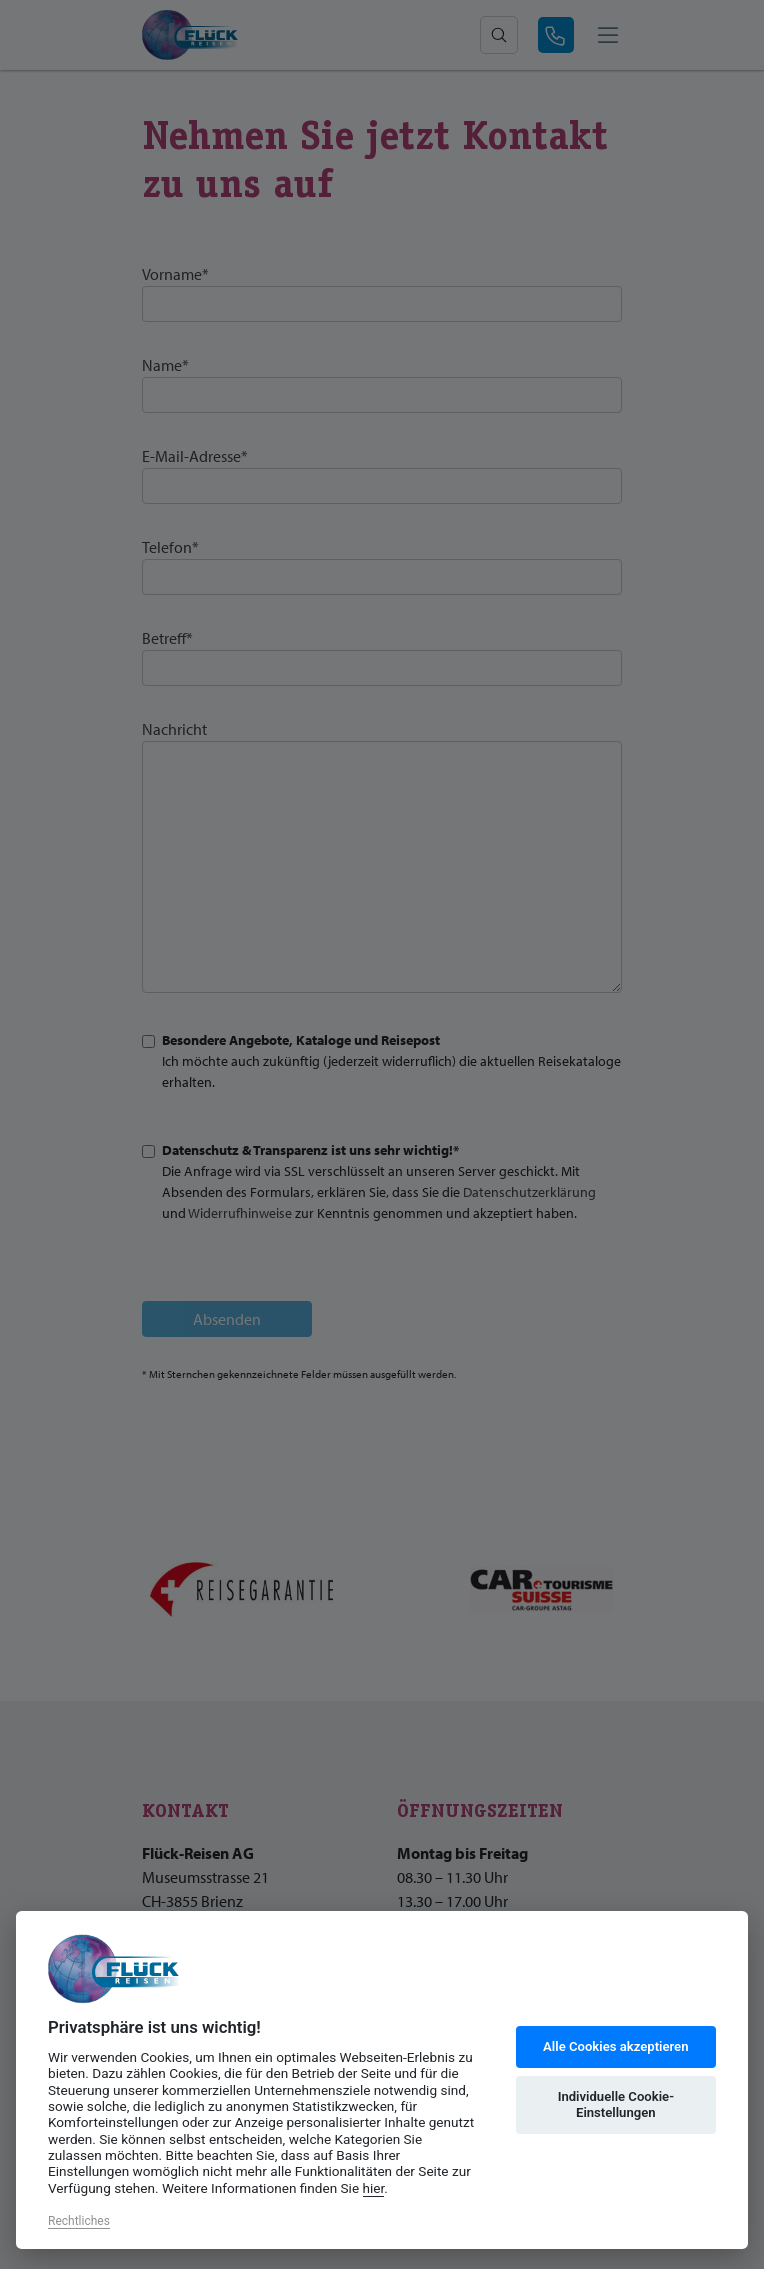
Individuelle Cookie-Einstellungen (616, 2104)
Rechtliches (79, 2221)
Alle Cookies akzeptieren (615, 2046)
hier (374, 2188)
